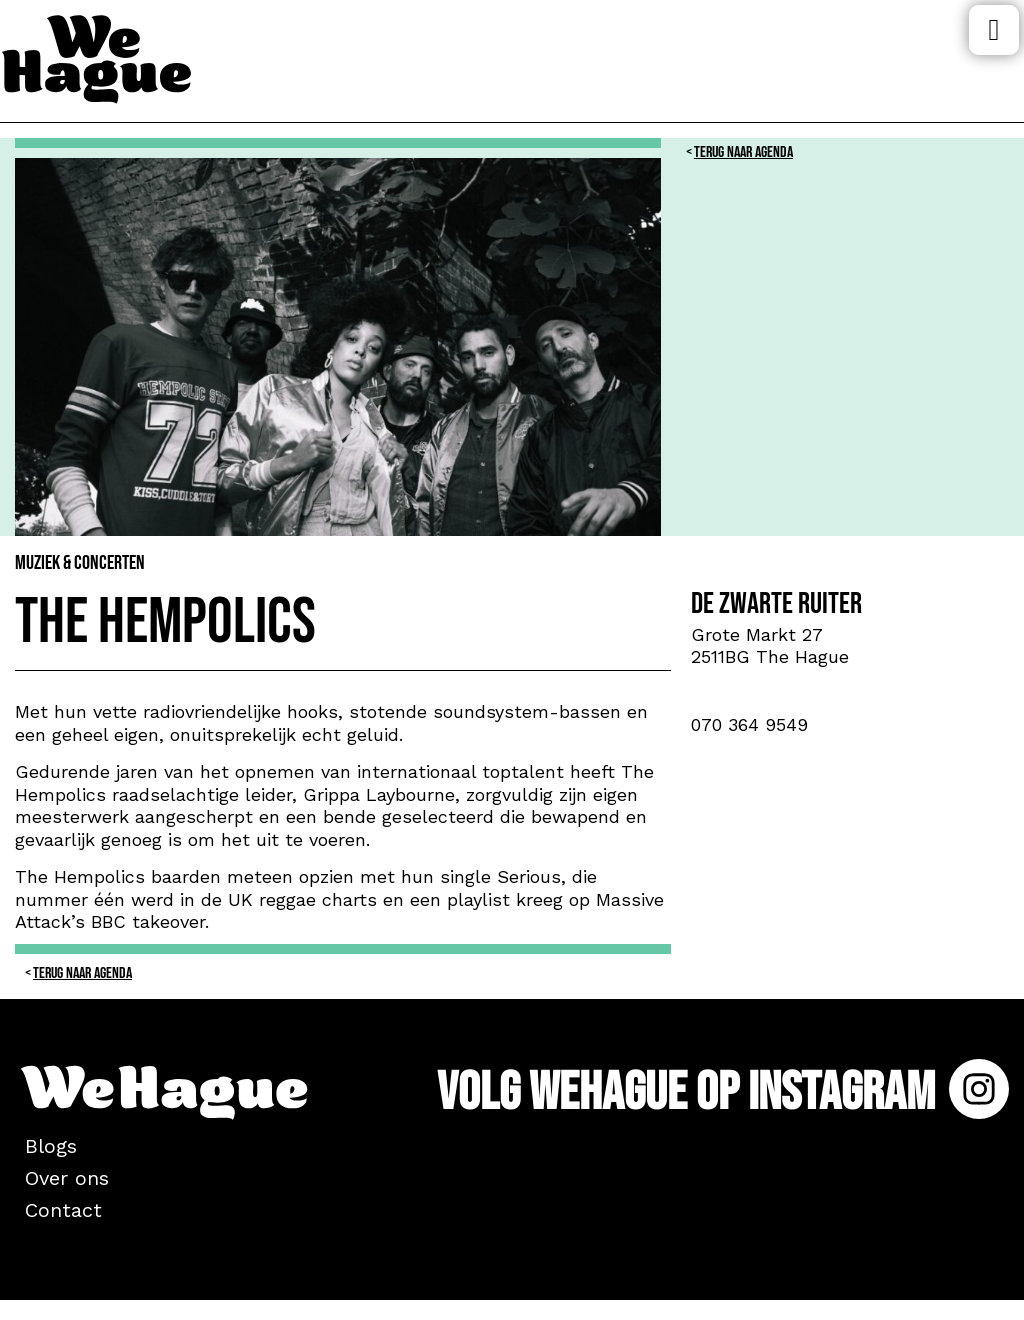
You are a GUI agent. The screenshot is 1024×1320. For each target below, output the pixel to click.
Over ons (67, 1178)
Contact (63, 1210)
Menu (994, 30)
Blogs (51, 1146)
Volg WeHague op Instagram (723, 1092)
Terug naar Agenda (743, 152)
